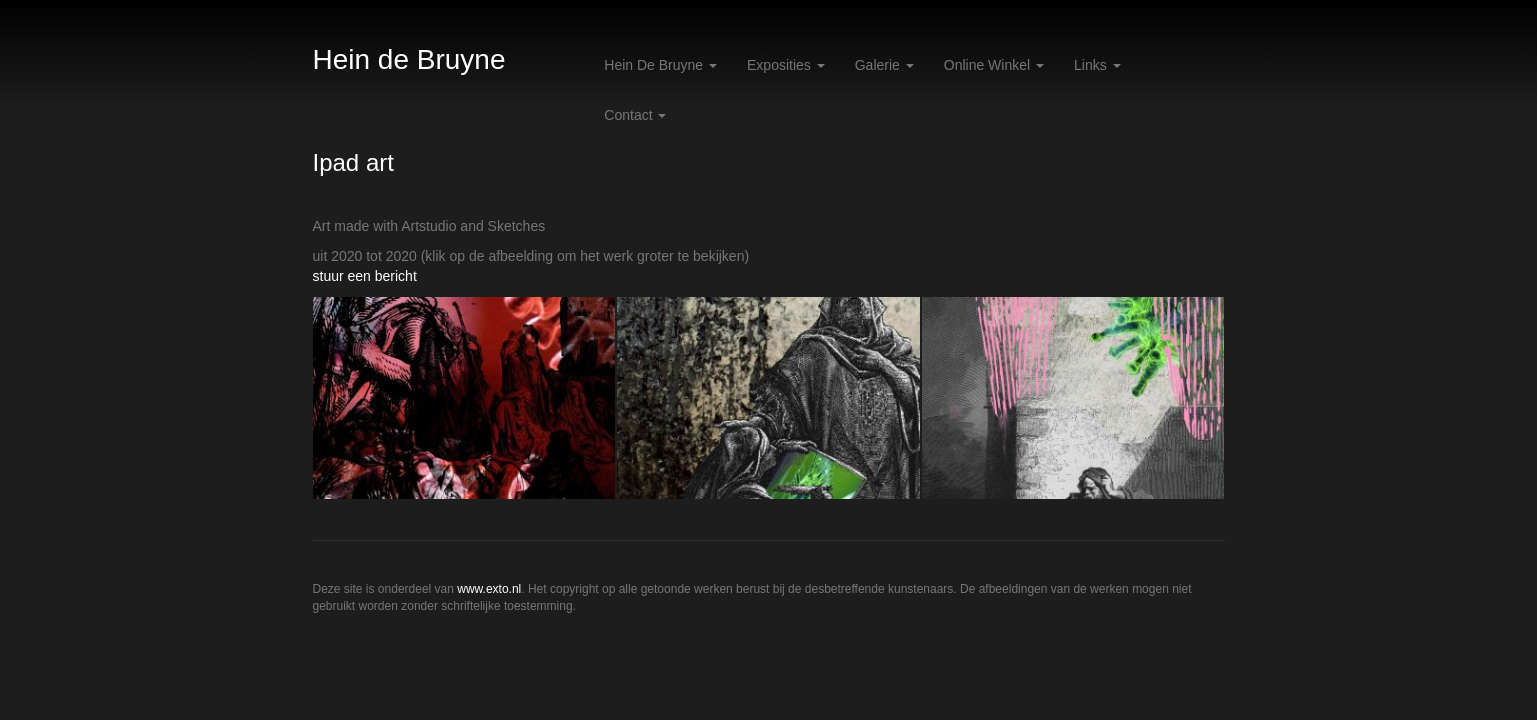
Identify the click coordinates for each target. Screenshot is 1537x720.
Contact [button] (635, 115)
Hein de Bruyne (409, 59)
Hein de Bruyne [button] (660, 65)
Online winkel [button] (994, 65)
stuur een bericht (365, 276)
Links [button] (1097, 65)
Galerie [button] (884, 65)
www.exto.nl (489, 589)
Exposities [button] (786, 65)
